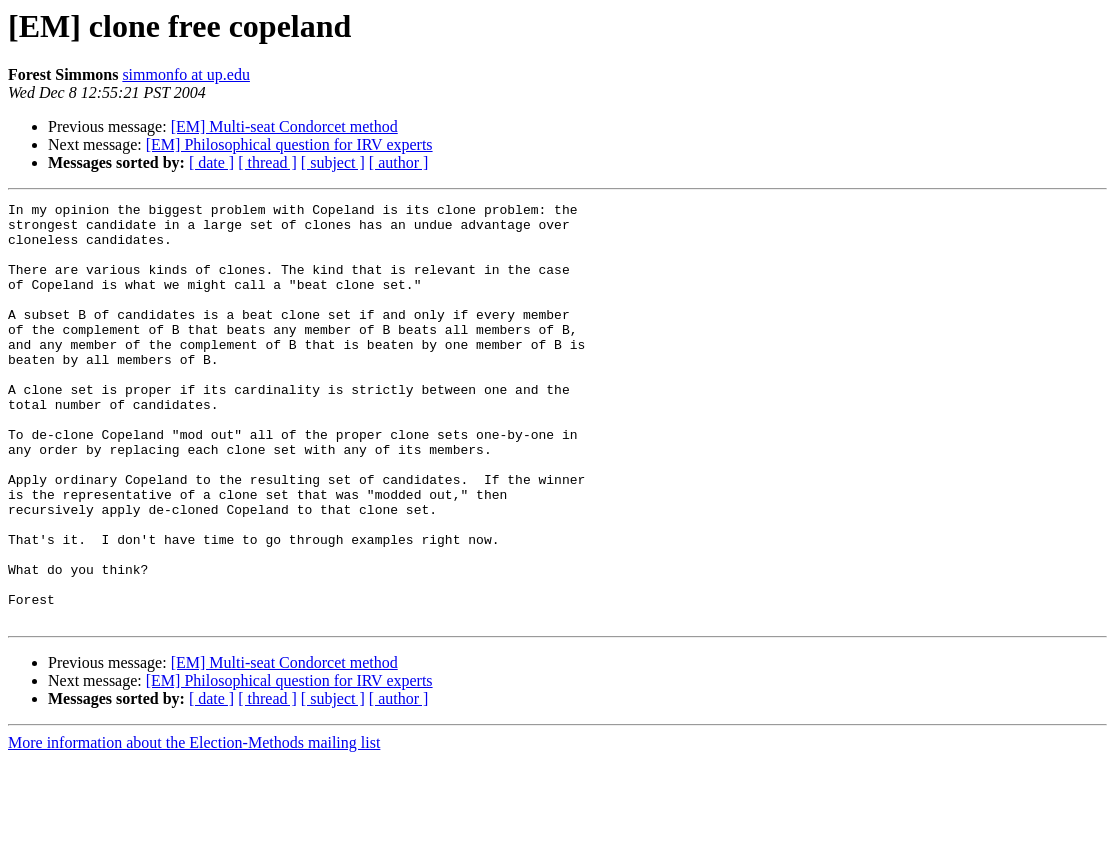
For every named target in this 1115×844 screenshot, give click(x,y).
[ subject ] (333, 162)
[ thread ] (267, 162)
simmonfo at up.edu (186, 74)
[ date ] (211, 162)
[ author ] (399, 162)
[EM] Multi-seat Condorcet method (284, 126)
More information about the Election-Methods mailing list (194, 826)
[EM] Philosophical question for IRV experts (289, 144)
